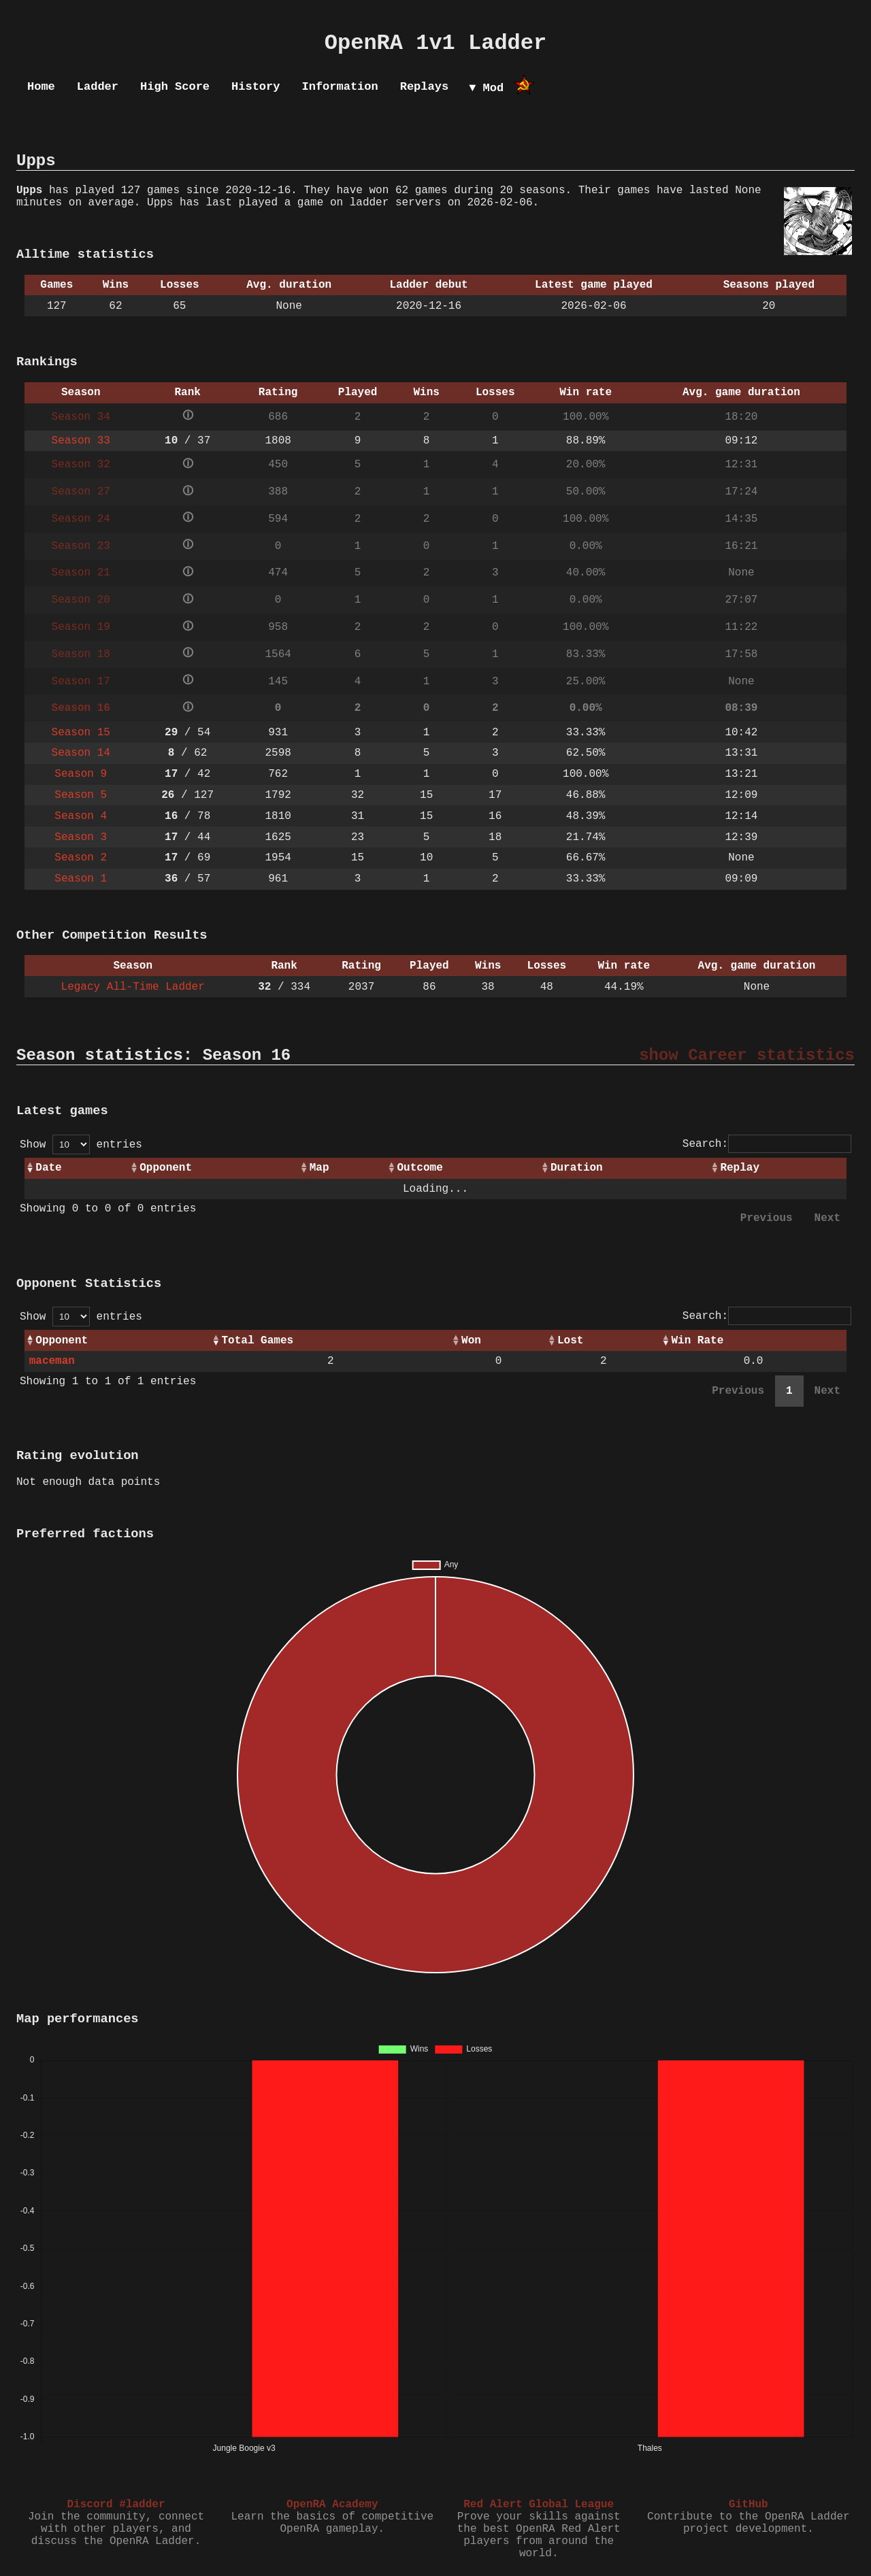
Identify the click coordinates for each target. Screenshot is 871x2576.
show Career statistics (747, 1055)
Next (827, 1218)
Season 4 (80, 816)
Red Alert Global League (538, 2504)
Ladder (97, 86)
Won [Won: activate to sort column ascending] (471, 1341)
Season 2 (80, 858)
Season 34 (81, 417)
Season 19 (81, 627)
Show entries (81, 1145)
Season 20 (81, 600)
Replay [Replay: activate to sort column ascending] (739, 1168)
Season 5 (80, 795)
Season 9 (80, 774)
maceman (52, 1361)
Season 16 (81, 708)
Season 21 (81, 573)
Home (41, 86)
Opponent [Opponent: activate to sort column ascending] (165, 1168)
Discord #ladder (116, 2504)
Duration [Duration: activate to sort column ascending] (576, 1168)
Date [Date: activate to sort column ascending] (48, 1168)
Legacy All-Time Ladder (133, 987)
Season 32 (81, 464)
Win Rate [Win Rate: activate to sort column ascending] (697, 1341)
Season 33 (81, 441)
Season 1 (80, 879)
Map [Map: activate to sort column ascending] (319, 1168)
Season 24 (81, 519)
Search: (767, 1144)
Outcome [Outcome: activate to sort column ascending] (420, 1168)
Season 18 (81, 654)
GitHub (748, 2504)
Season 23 (81, 546)
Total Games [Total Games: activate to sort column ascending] (258, 1341)
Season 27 (81, 492)
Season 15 (81, 732)
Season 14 (81, 753)
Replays (424, 86)
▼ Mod (486, 88)
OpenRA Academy (332, 2504)
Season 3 (80, 837)
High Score (175, 86)
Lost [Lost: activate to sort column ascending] (570, 1341)
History (255, 86)
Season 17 (81, 681)
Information (339, 86)
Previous (766, 1218)
